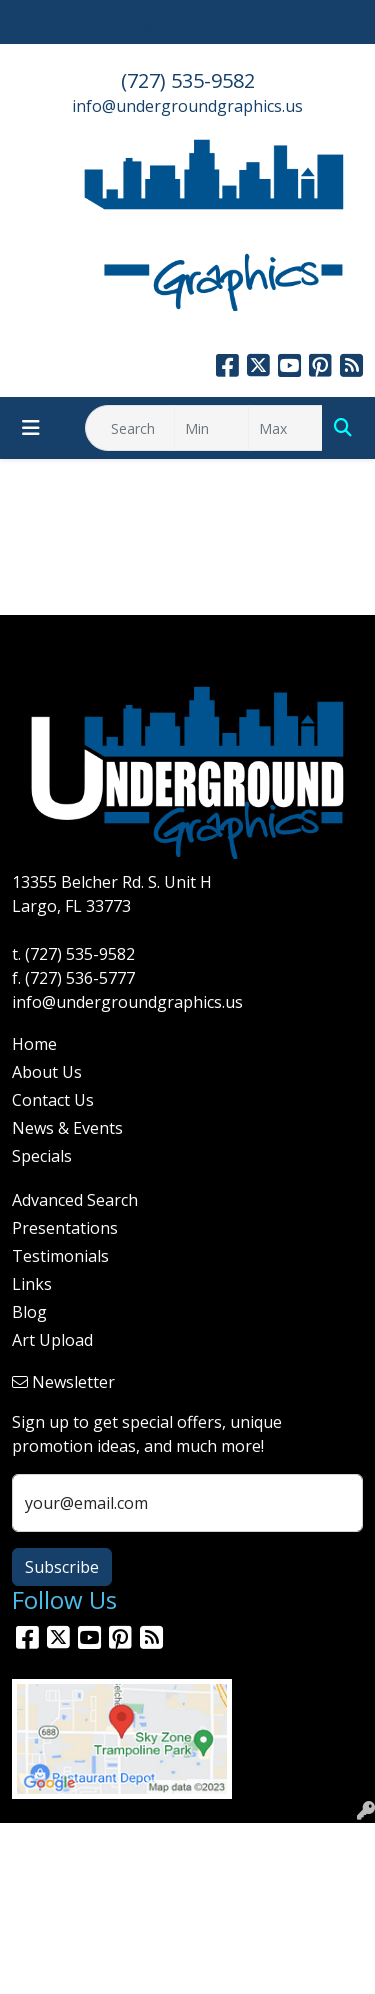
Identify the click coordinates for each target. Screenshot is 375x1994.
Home (34, 1044)
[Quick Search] (130, 428)
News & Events (67, 1128)
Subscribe (62, 1567)
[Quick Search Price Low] (211, 428)
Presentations (65, 1228)
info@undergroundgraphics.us (187, 106)
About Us (47, 1072)
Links (32, 1284)
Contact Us (53, 1100)
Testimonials (60, 1256)
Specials (42, 1156)
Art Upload (52, 1340)
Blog (29, 1312)
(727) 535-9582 (188, 80)
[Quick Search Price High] (285, 428)
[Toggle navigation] (31, 428)
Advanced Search (75, 1200)
